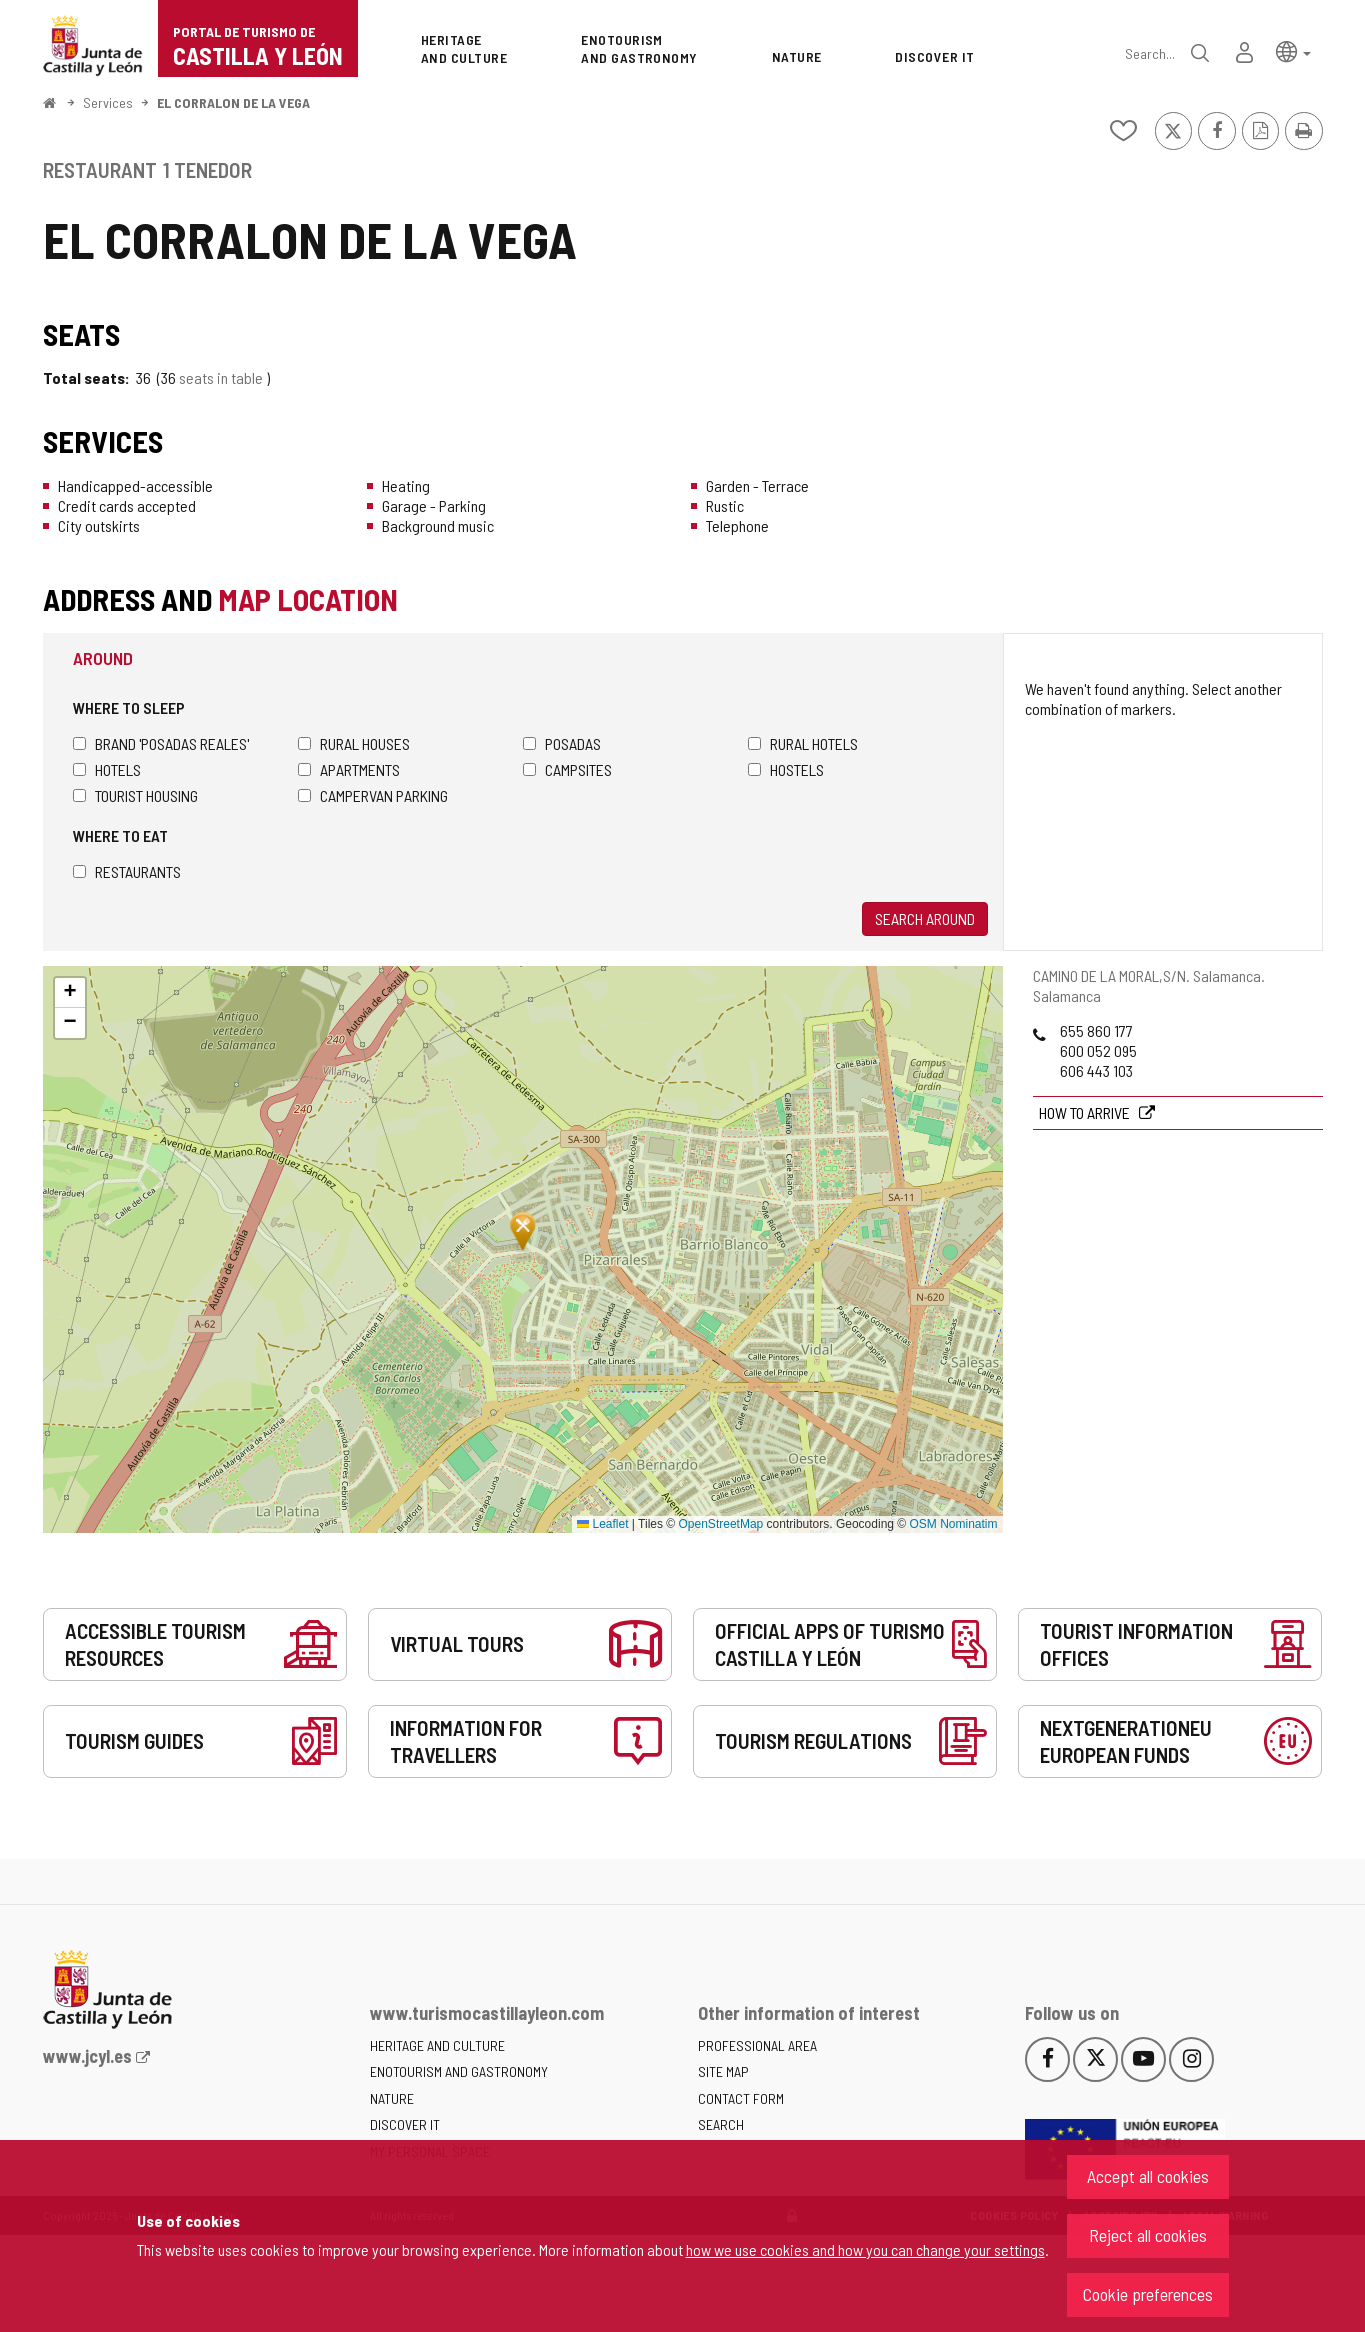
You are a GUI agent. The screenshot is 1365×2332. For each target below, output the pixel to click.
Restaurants (127, 871)
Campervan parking (373, 795)
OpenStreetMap (721, 1524)
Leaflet (602, 1524)
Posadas (562, 743)
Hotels (107, 769)
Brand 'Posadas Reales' (161, 743)
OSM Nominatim (953, 1524)
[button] (1293, 50)
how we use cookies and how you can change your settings (865, 2249)
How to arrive (1086, 1112)
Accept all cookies (1148, 2176)
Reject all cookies (1148, 2235)
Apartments (349, 769)
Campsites (567, 769)
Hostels (786, 769)
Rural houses (354, 743)
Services (108, 102)
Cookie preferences (1148, 2294)
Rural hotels (803, 743)
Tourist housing (135, 795)
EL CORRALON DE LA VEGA (233, 102)
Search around (925, 918)
